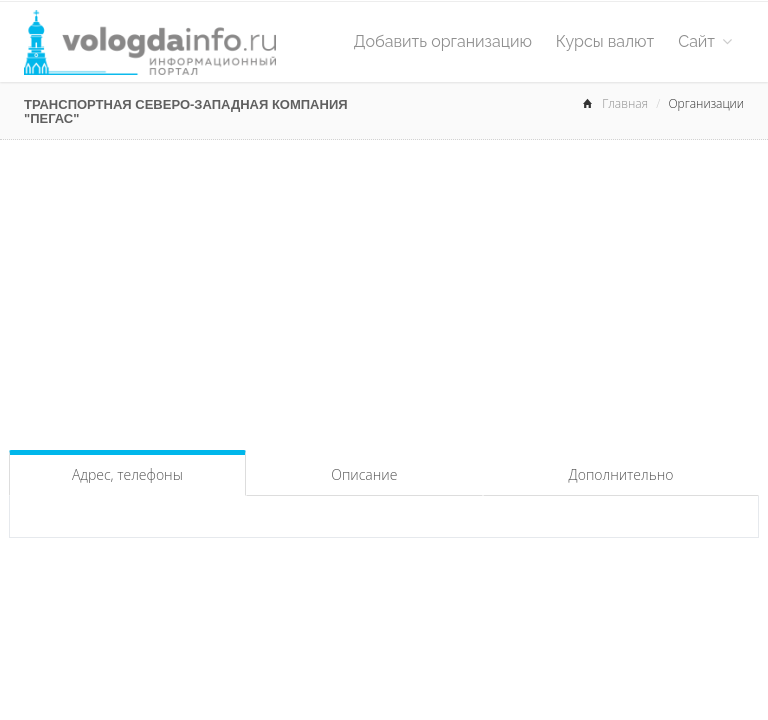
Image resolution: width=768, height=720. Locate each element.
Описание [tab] (364, 474)
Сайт (705, 41)
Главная (625, 103)
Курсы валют (605, 41)
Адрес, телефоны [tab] (127, 474)
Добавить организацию (443, 41)
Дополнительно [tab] (621, 474)
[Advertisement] (384, 290)
